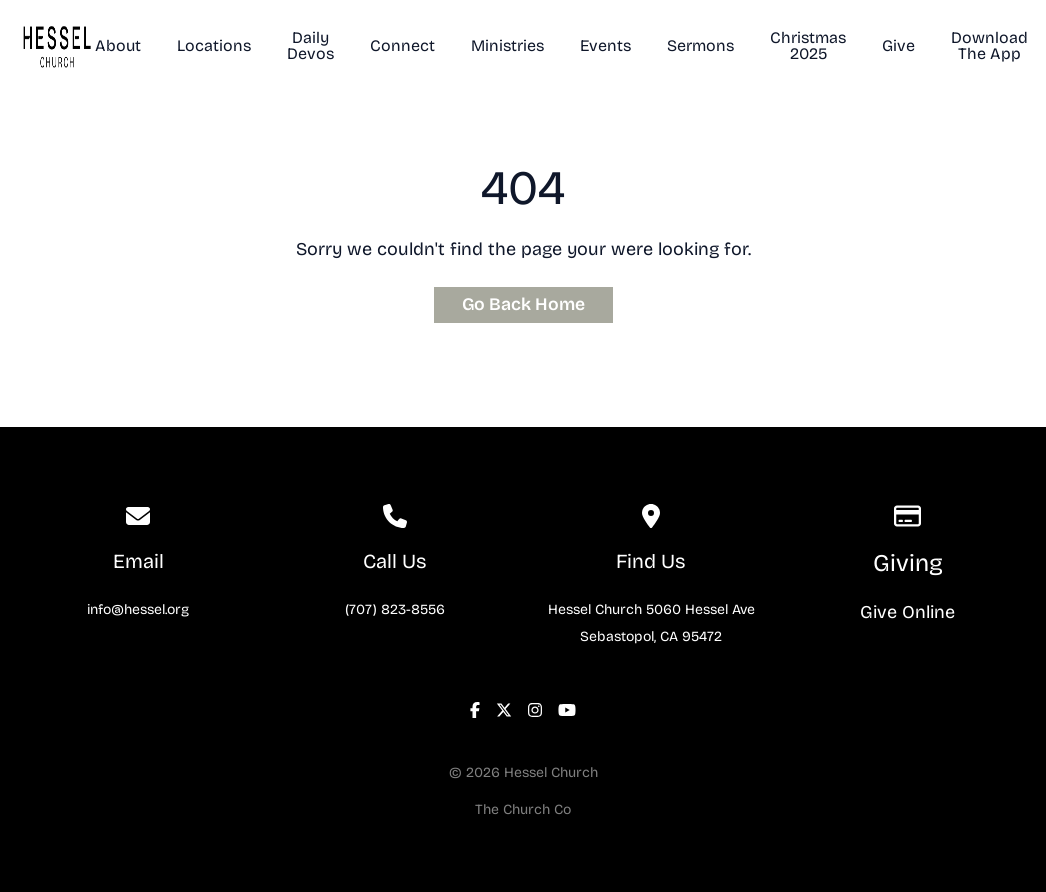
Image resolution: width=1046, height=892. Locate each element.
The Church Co (523, 809)
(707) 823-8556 (395, 609)
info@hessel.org (138, 609)
